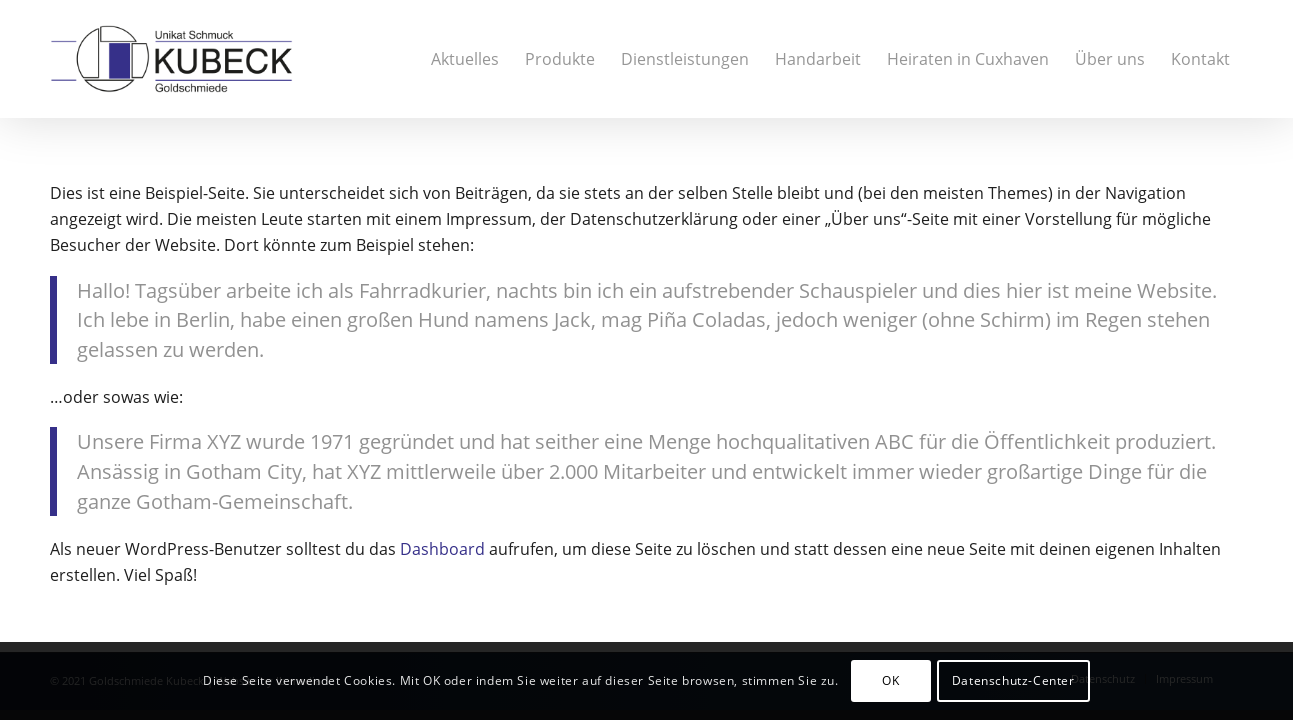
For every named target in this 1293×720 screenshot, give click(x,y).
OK (890, 680)
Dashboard (442, 549)
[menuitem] (465, 59)
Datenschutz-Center (1013, 680)
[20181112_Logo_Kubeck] (171, 59)
